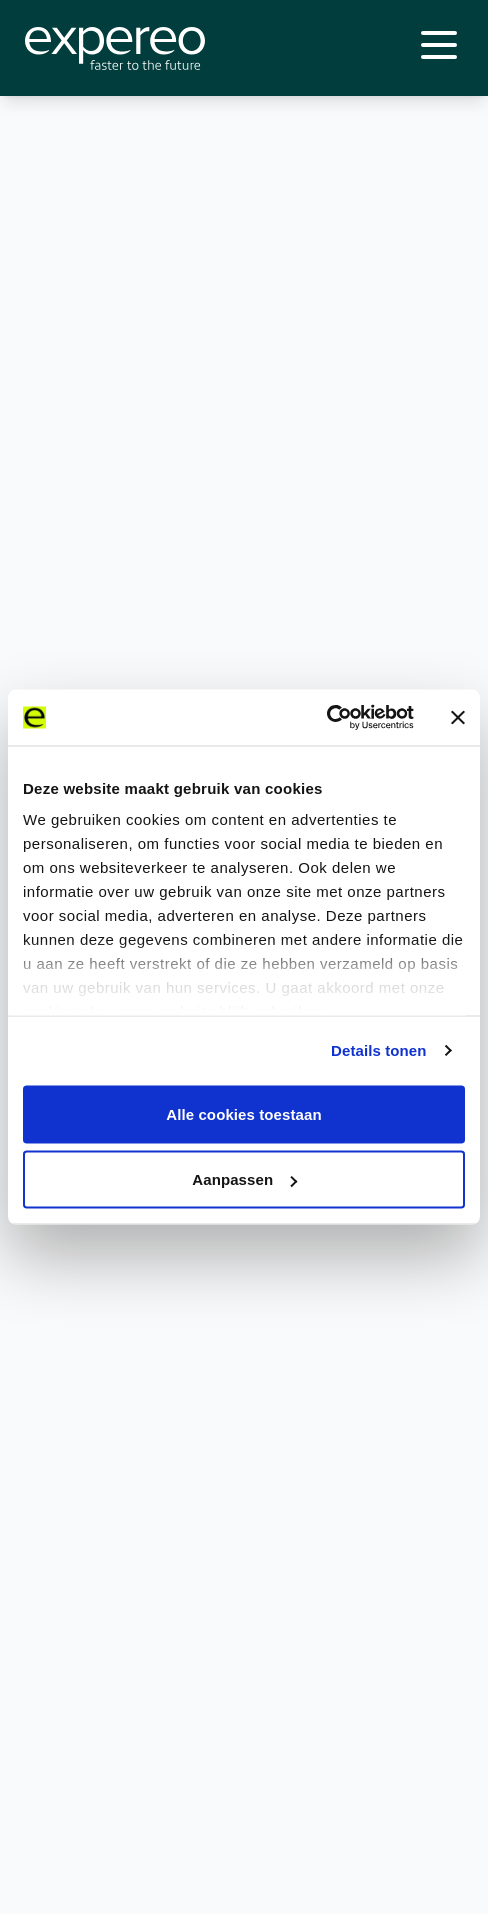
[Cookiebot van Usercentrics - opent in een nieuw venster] (326, 718)
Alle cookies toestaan (244, 1113)
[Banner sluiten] (458, 717)
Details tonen (378, 1050)
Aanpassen (244, 1179)
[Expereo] (115, 48)
